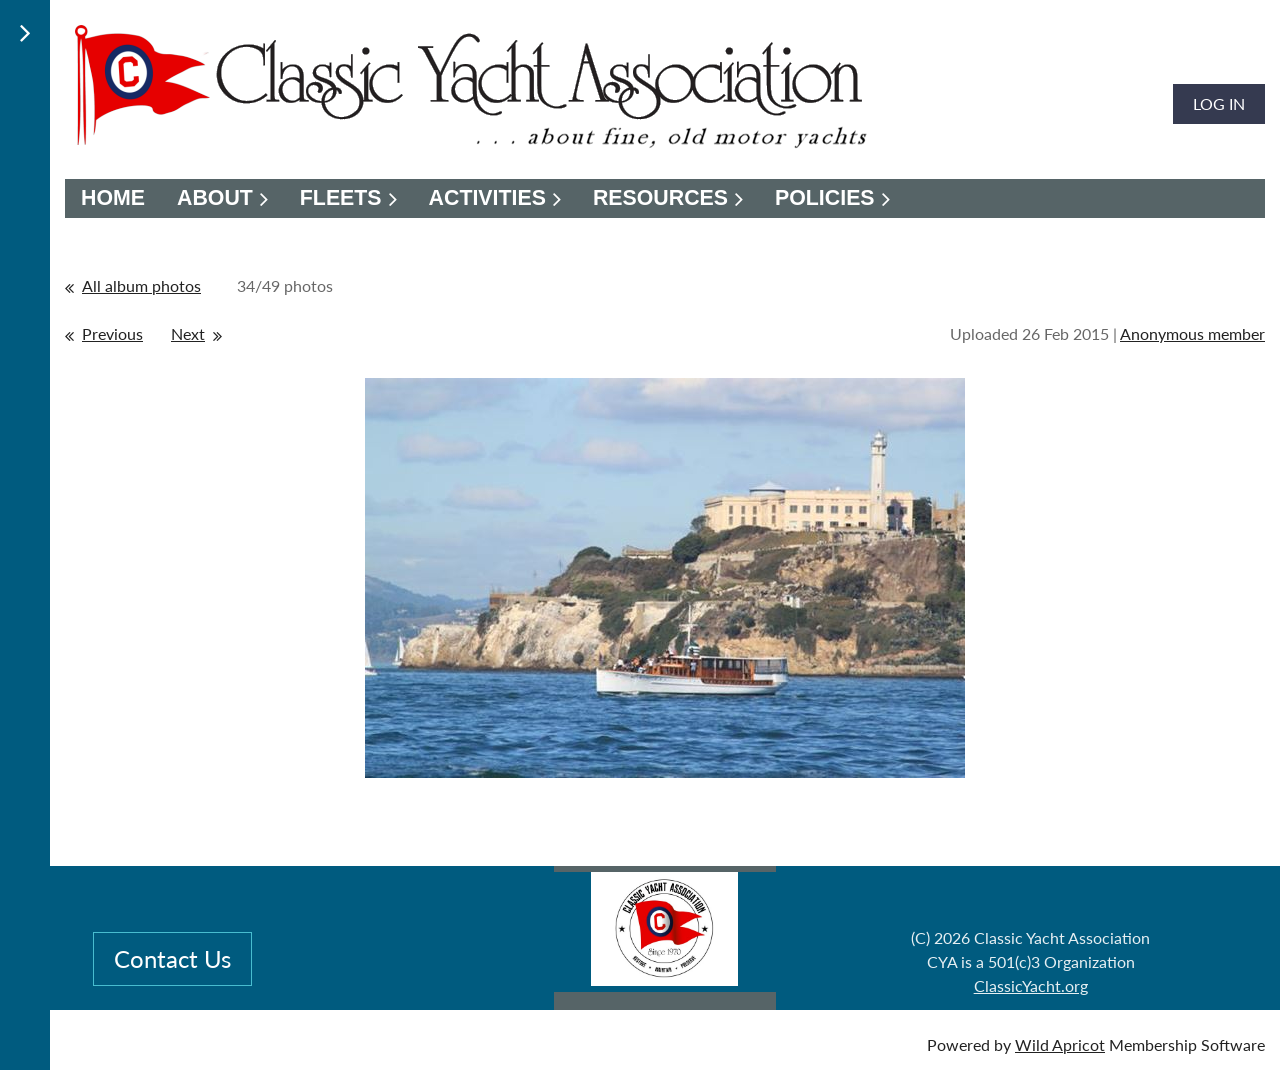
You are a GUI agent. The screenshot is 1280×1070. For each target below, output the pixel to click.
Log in (1219, 103)
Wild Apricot (1060, 1044)
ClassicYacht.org (1031, 985)
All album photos (141, 285)
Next (188, 333)
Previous (112, 333)
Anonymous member (1192, 333)
